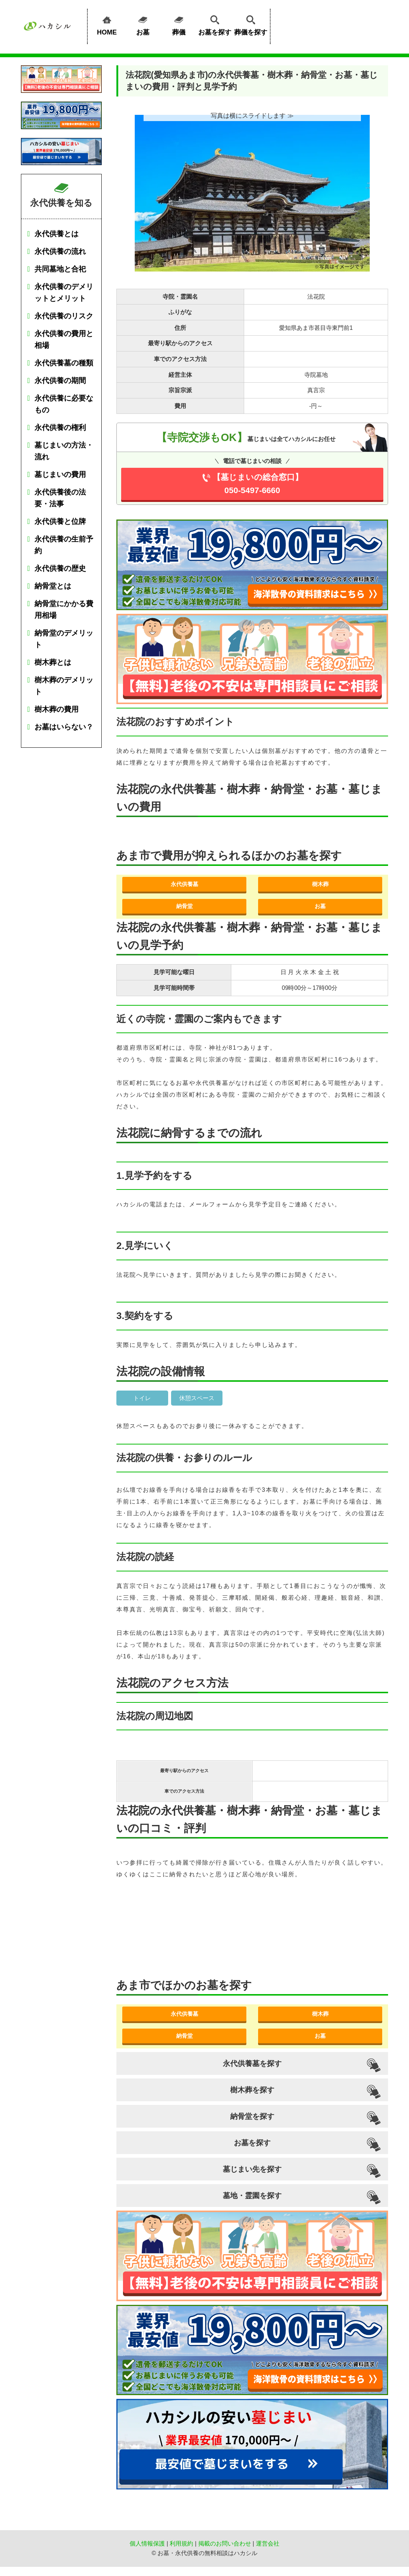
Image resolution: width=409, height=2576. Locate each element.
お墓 (142, 24)
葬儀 (178, 24)
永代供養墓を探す (252, 2063)
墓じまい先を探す (252, 2169)
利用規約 (181, 2543)
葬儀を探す (250, 24)
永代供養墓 (184, 884)
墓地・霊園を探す (252, 2195)
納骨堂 (184, 906)
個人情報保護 (147, 2543)
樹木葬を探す (252, 2090)
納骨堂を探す (252, 2116)
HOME (107, 24)
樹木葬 (320, 884)
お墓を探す (214, 24)
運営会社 (267, 2543)
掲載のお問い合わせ (224, 2543)
